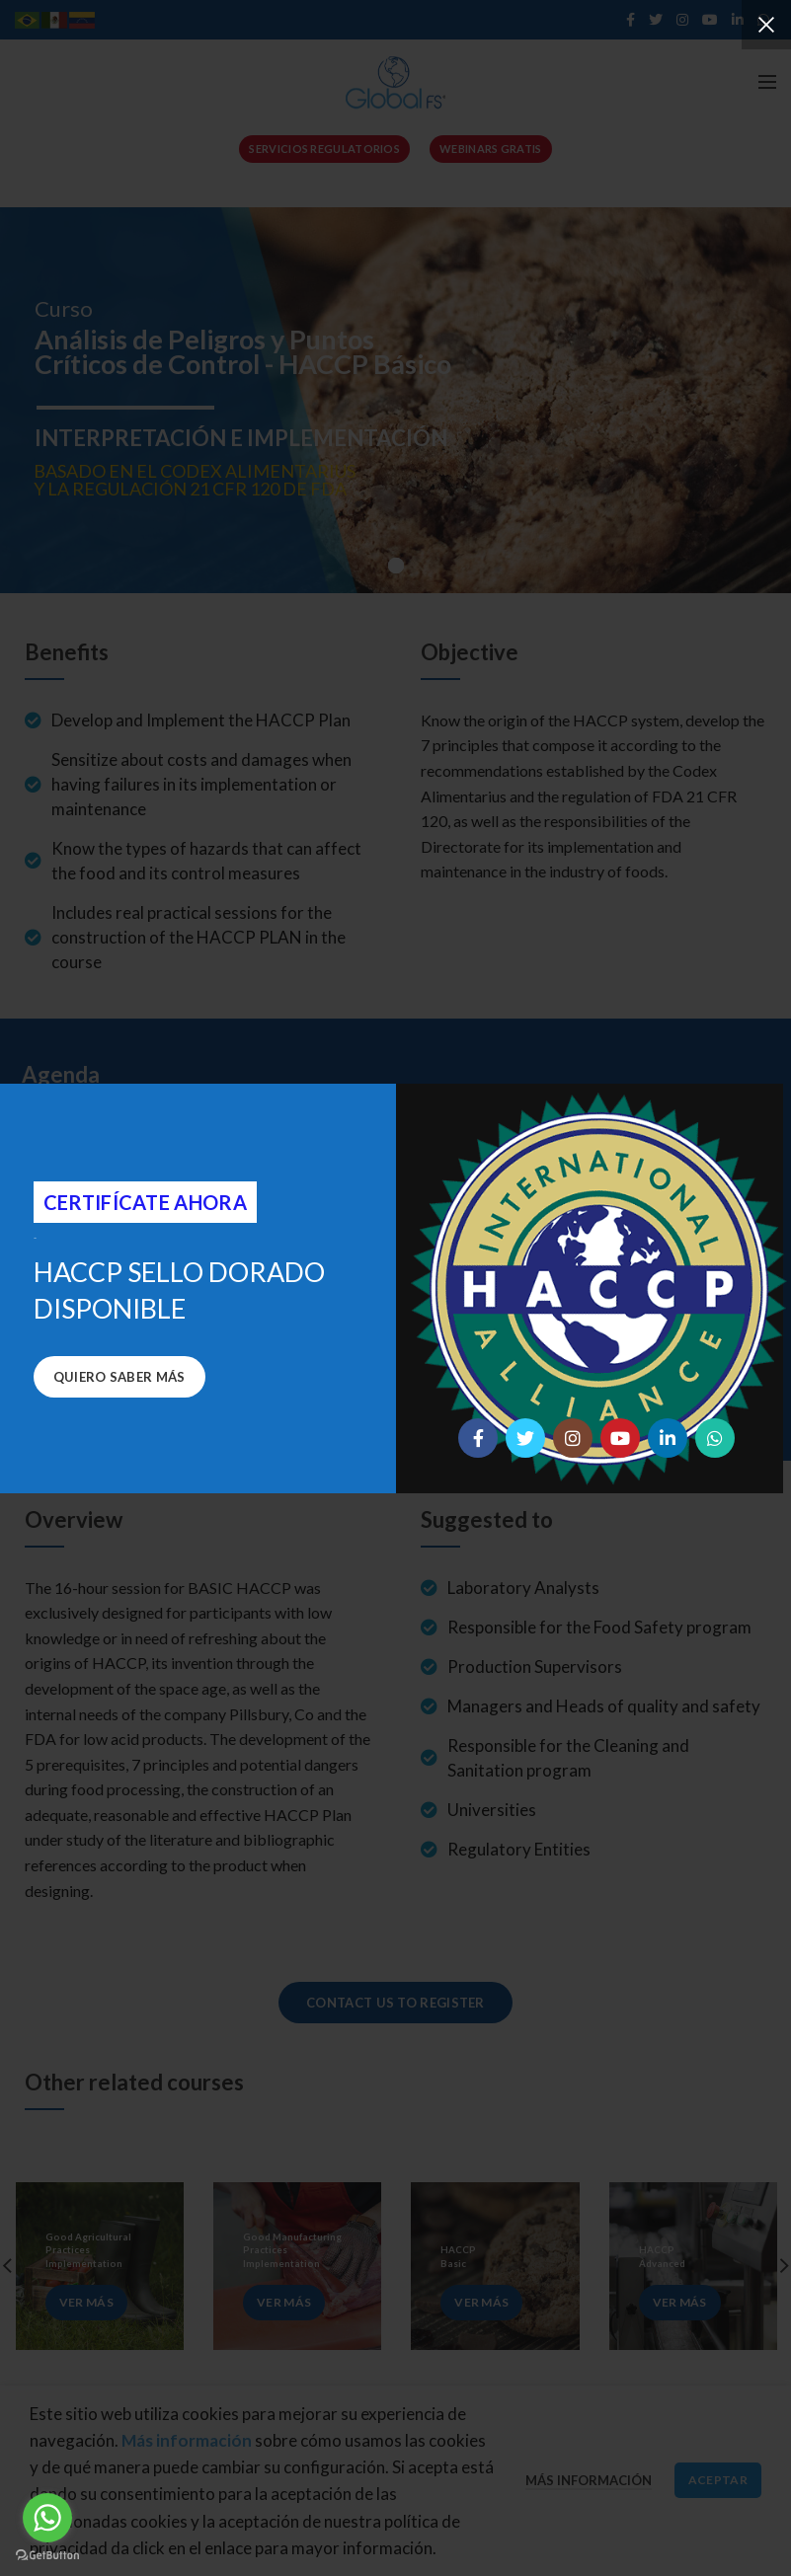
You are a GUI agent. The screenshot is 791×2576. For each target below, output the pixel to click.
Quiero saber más (119, 1377)
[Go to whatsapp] (47, 2517)
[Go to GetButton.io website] (47, 2555)
